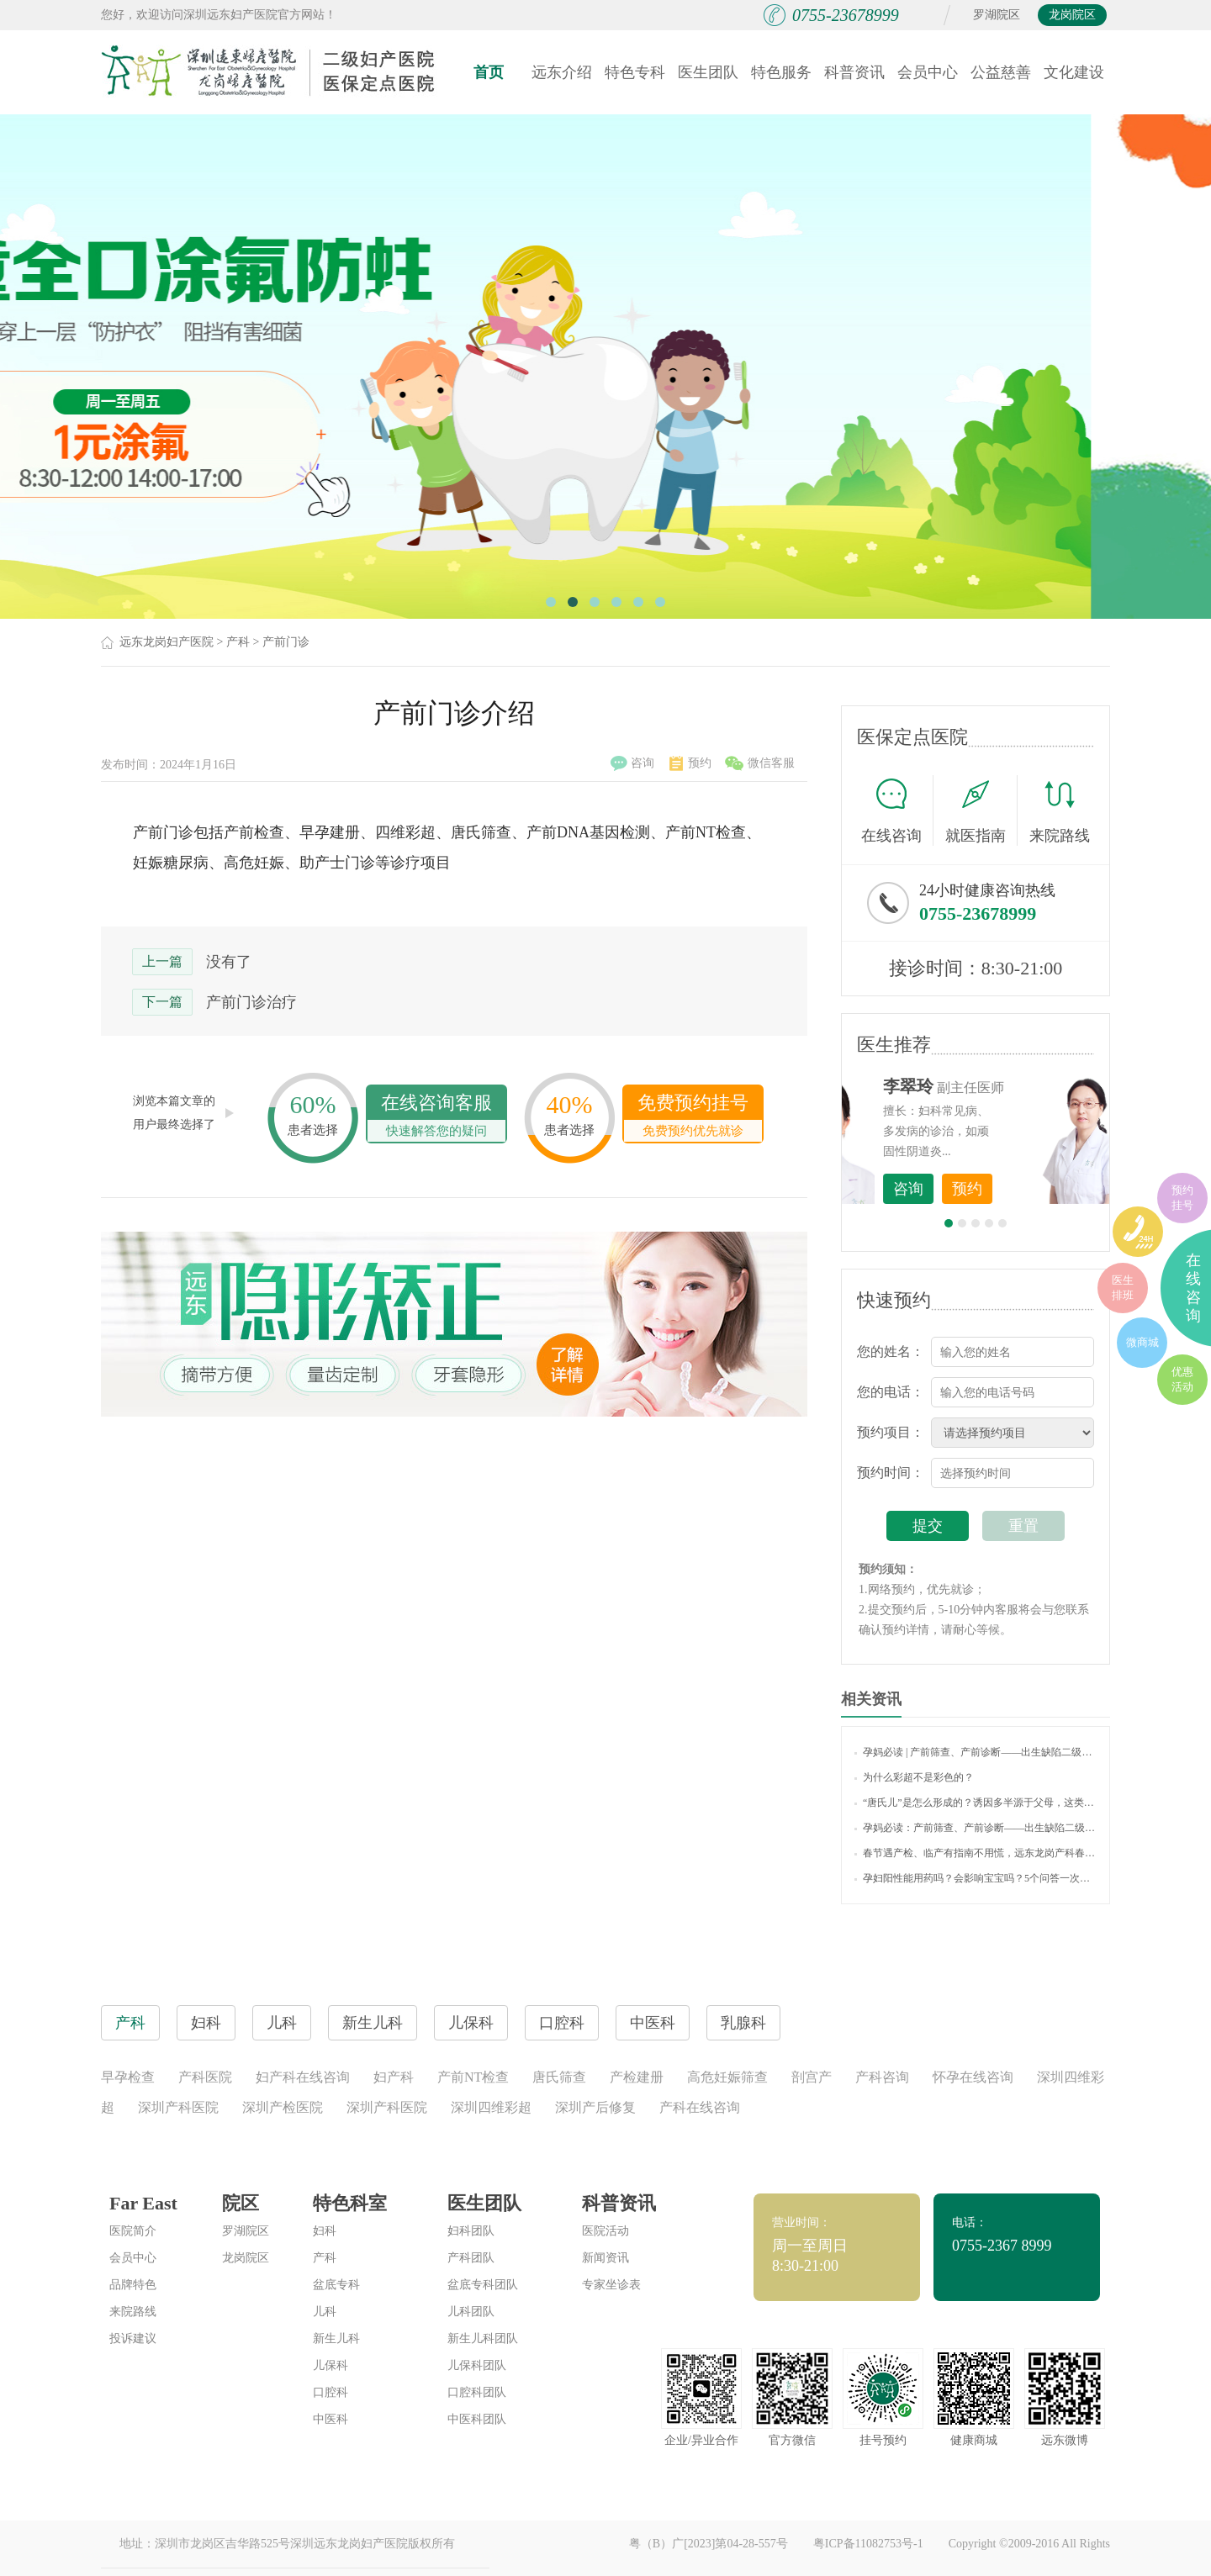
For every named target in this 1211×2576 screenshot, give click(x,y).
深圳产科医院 (178, 2107)
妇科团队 (470, 2231)
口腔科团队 (476, 2392)
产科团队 (470, 2257)
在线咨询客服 (436, 1117)
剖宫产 (811, 2077)
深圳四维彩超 (491, 2107)
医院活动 (605, 2231)
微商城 (1142, 1342)
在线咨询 (897, 810)
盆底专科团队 (482, 2284)
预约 (690, 763)
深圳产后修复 (595, 2107)
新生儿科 (336, 2338)
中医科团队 (476, 2419)
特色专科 (635, 72)
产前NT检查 (473, 2077)
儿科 (324, 2311)
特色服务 (781, 72)
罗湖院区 (996, 14)
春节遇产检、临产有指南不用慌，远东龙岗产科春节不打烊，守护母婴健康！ (975, 1853)
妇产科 (393, 2077)
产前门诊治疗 (251, 1002)
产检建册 (637, 2077)
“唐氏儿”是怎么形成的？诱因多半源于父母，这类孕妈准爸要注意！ (975, 1802)
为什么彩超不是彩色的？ (914, 1777)
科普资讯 (854, 72)
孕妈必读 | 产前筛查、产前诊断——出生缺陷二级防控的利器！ (975, 1752)
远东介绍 (561, 72)
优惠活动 (1182, 1379)
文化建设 (1074, 72)
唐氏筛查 (559, 2077)
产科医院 (205, 2077)
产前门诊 (285, 642)
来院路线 (1059, 812)
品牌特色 (132, 2284)
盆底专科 (336, 2284)
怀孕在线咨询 (973, 2077)
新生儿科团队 (482, 2338)
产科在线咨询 (699, 2107)
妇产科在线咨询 (303, 2077)
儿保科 (330, 2365)
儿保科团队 (476, 2365)
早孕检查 (128, 2077)
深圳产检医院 (282, 2107)
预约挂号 (1182, 1197)
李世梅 (1001, 1086)
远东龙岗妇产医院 (166, 642)
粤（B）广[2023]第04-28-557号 (708, 2543)
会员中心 (927, 72)
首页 (488, 72)
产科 (238, 642)
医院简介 (132, 2231)
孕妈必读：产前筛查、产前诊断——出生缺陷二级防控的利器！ (975, 1828)
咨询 (632, 763)
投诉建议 (132, 2338)
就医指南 (981, 810)
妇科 (324, 2231)
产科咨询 (882, 2077)
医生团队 (708, 72)
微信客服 (760, 763)
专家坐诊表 (611, 2284)
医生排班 (1123, 1287)
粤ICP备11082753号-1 (868, 2543)
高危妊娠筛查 (727, 2077)
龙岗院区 (1072, 14)
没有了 (228, 961)
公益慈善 (1000, 72)
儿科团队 (470, 2311)
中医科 (330, 2419)
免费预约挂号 (693, 1117)
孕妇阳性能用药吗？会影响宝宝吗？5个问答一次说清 (975, 1878)
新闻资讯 (605, 2257)
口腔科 (330, 2392)
